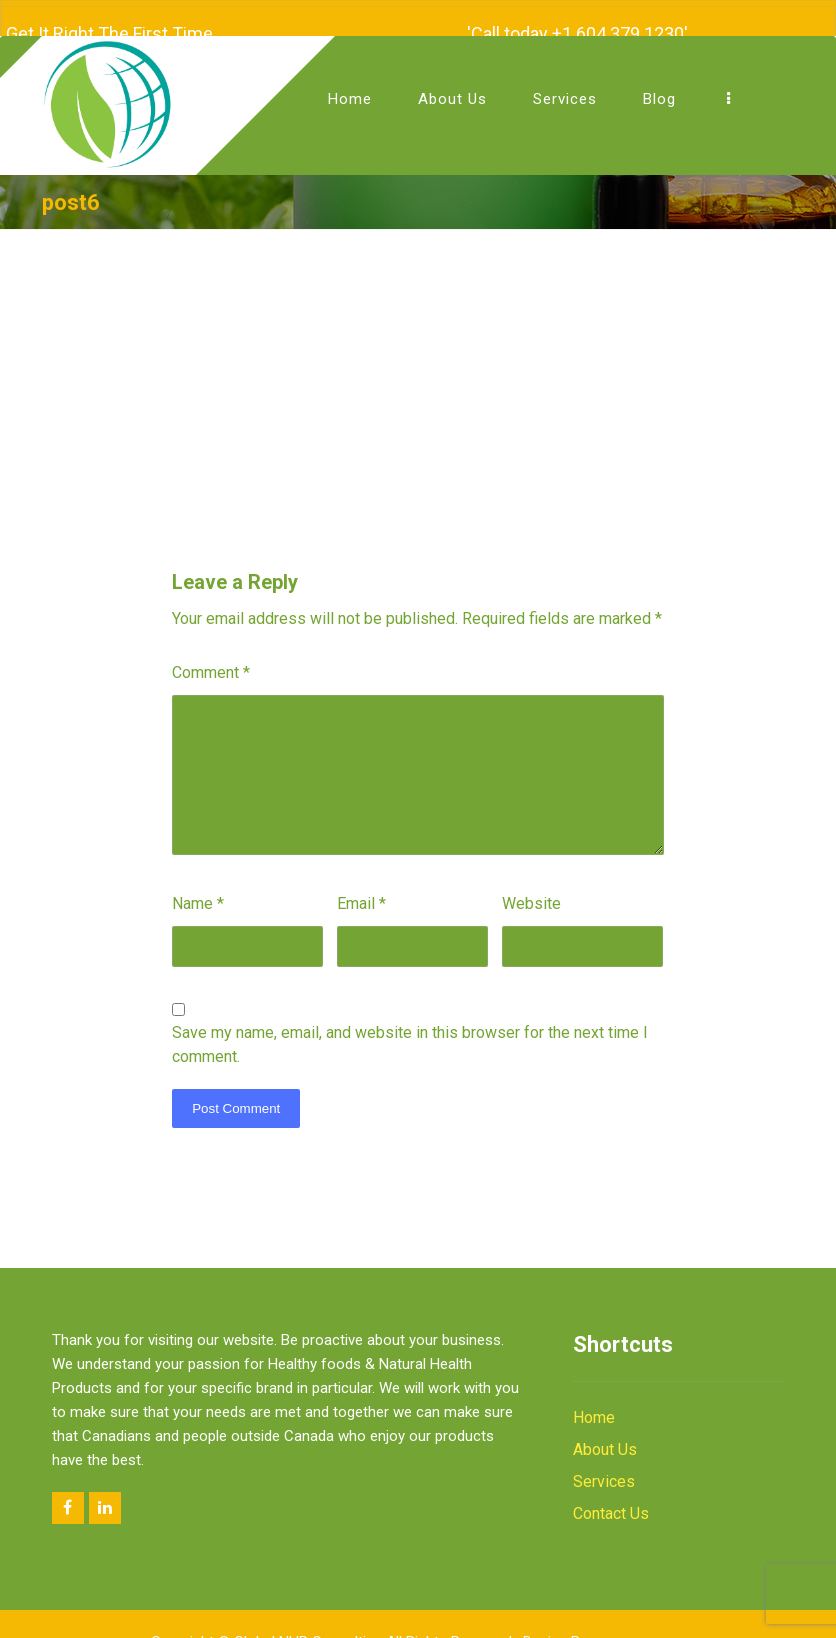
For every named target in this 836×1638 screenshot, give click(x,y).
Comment (211, 659)
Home (594, 1404)
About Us (605, 1436)
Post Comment (236, 1095)
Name (198, 890)
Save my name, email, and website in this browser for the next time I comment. (410, 1031)
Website (531, 890)
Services (604, 1468)
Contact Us (611, 1500)
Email (361, 890)
